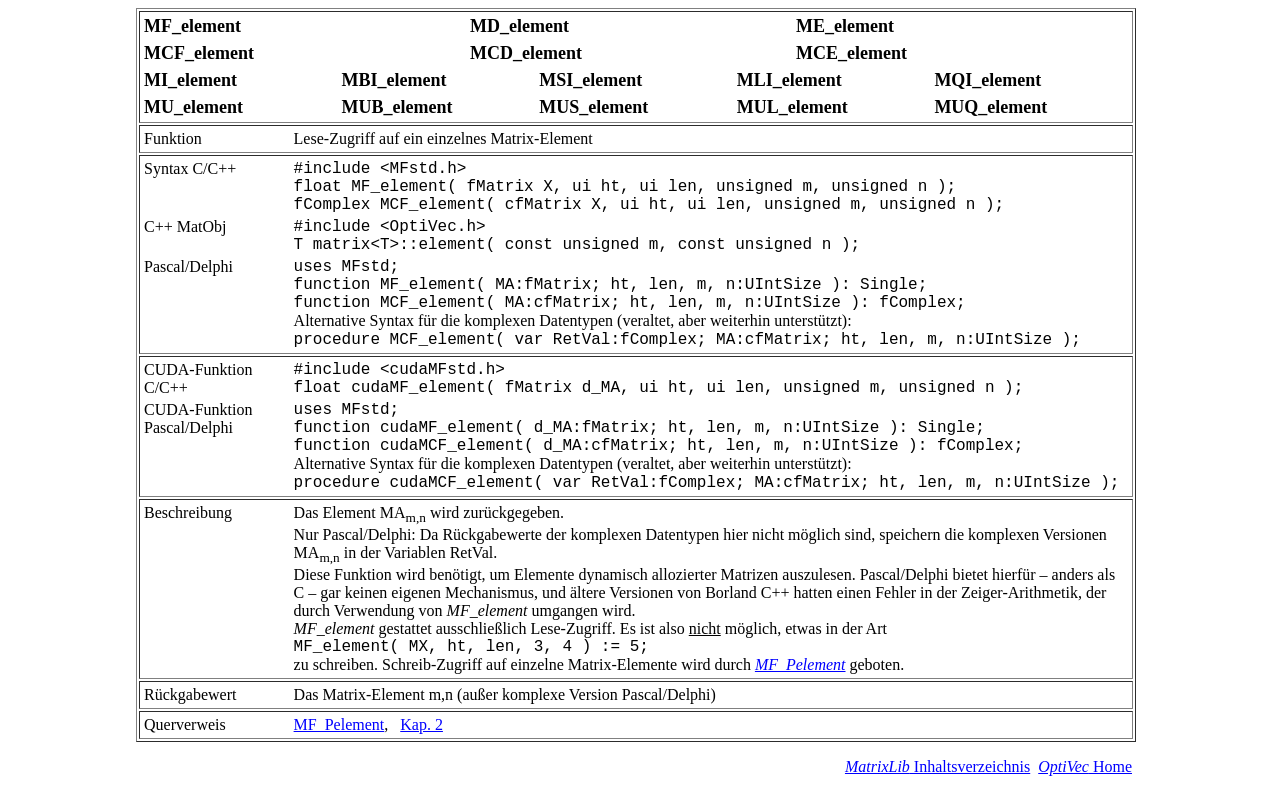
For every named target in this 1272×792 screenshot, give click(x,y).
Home (1085, 766)
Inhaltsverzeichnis (937, 766)
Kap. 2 (421, 724)
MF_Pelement (800, 664)
